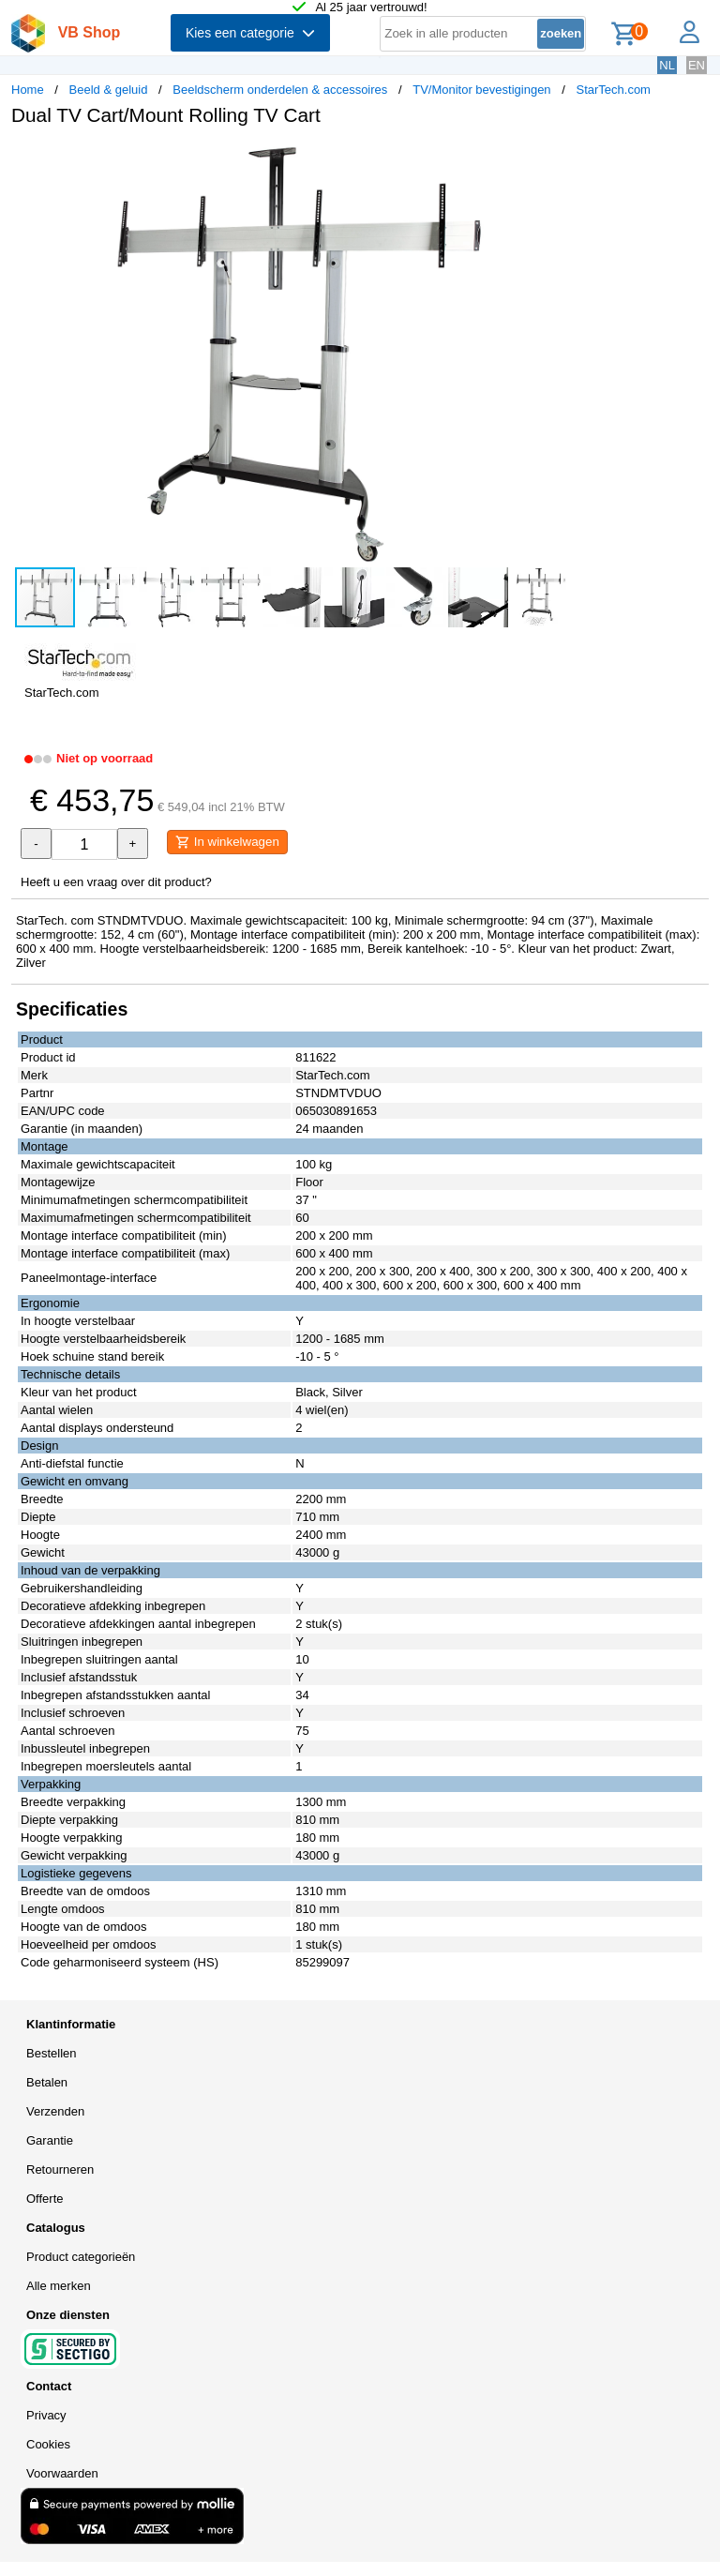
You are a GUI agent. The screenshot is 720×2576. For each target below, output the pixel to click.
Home (27, 90)
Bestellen (51, 2053)
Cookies (48, 2444)
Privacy (46, 2415)
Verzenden (55, 2111)
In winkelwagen (227, 842)
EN (696, 65)
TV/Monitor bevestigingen (481, 90)
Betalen (47, 2082)
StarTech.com (613, 90)
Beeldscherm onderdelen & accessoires (279, 90)
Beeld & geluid (108, 90)
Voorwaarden (62, 2473)
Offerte (45, 2199)
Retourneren (60, 2169)
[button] (557, 160)
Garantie (49, 2140)
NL (667, 65)
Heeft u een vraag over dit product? (116, 882)
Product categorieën (80, 2257)
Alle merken (58, 2286)
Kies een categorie (250, 32)
